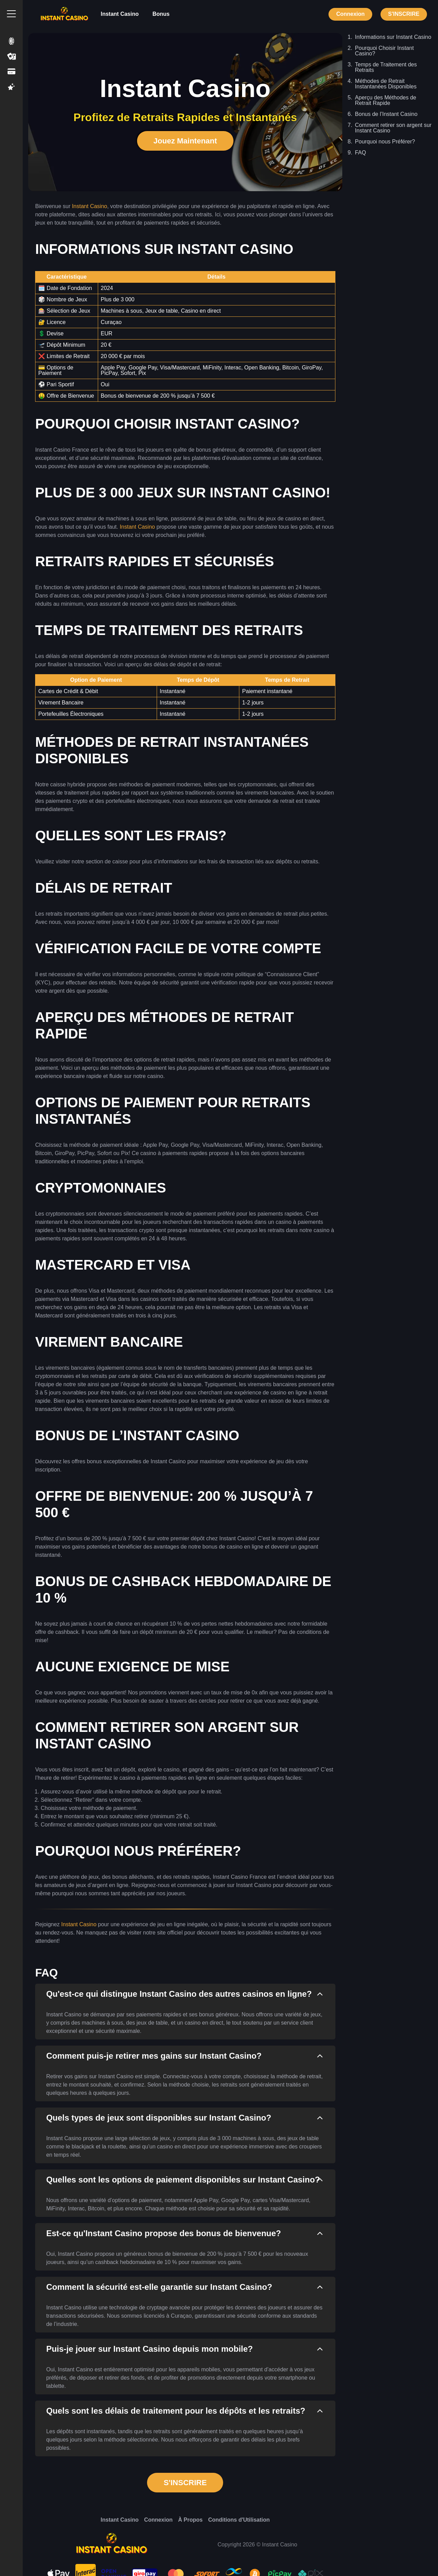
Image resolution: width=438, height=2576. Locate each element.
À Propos (190, 2520)
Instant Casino (120, 14)
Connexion (350, 14)
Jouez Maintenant (185, 141)
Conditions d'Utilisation (239, 2520)
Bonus (161, 14)
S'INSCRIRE (403, 14)
